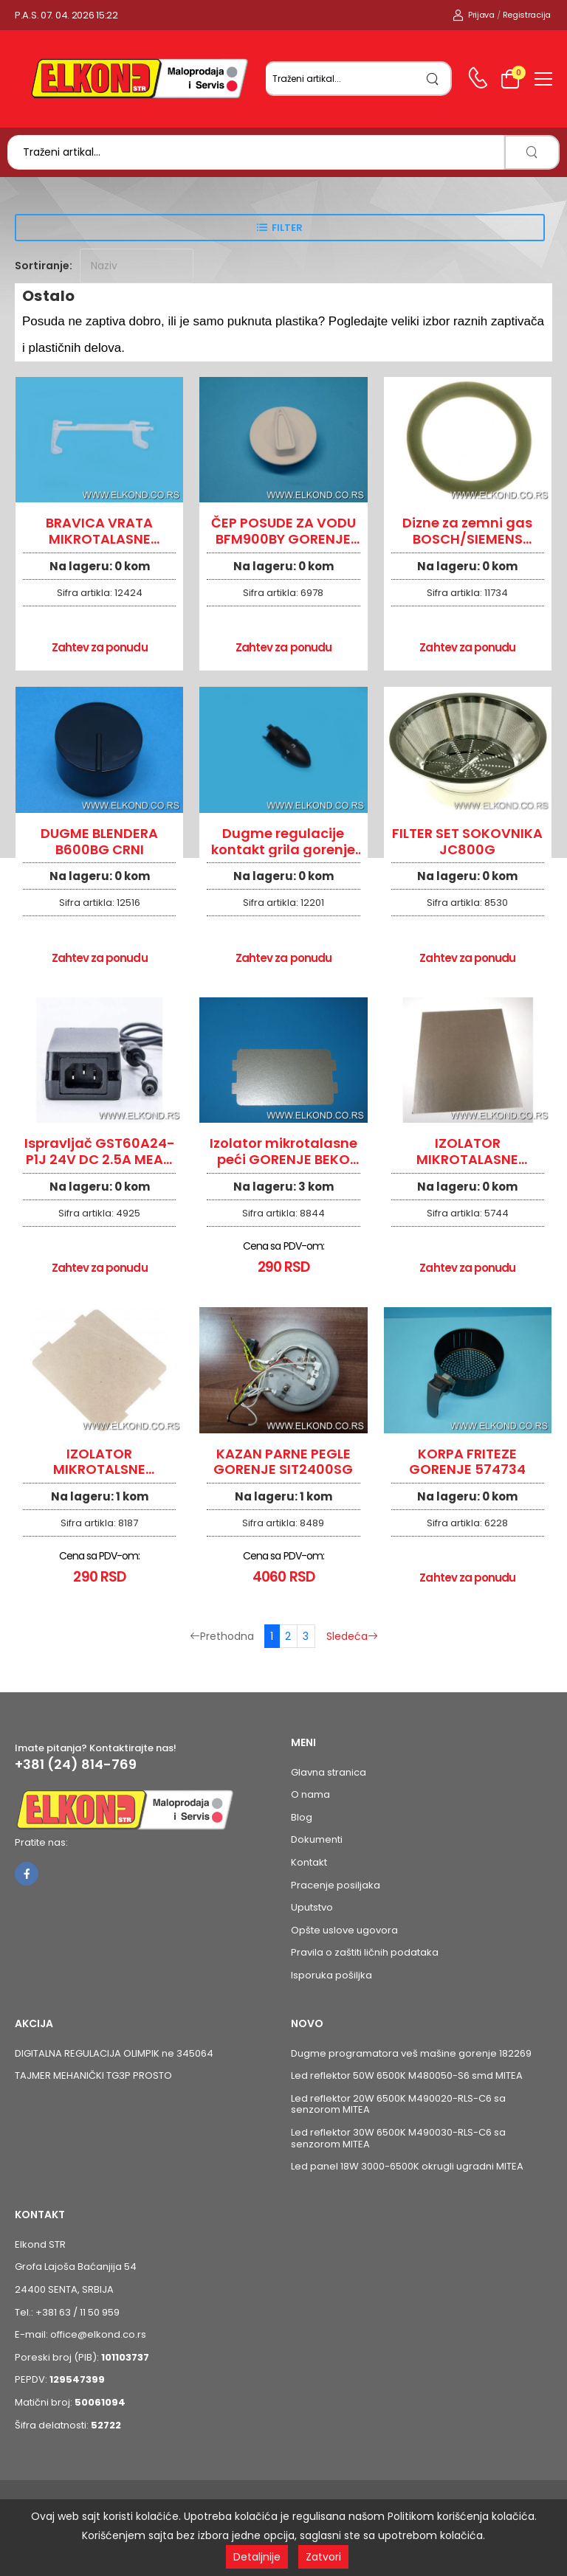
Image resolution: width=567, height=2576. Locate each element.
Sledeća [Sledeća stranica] (352, 1636)
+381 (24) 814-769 (76, 1764)
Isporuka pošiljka (331, 1975)
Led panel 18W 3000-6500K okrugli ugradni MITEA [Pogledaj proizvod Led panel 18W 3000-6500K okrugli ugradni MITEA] (407, 2166)
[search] (433, 78)
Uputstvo (312, 1907)
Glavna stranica (328, 1772)
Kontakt (309, 1862)
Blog (301, 1817)
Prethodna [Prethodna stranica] (222, 1636)
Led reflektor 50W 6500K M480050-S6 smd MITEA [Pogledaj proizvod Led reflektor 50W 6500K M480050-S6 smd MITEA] (407, 2075)
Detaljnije (257, 2556)
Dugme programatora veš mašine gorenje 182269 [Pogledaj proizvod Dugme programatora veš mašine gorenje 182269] (411, 2053)
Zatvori (323, 2556)
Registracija (527, 15)
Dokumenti (317, 1839)
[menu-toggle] (543, 79)
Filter (287, 228)
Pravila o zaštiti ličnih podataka (365, 1952)
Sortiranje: (43, 265)
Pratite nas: (41, 1842)
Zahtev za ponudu (100, 647)
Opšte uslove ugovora (344, 1930)
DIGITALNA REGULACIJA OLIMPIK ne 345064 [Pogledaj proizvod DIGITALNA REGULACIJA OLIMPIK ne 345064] (114, 2053)
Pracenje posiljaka (335, 1885)
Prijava (474, 15)
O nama (310, 1794)
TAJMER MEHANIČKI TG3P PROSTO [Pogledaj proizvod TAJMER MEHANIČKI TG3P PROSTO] (93, 2075)
